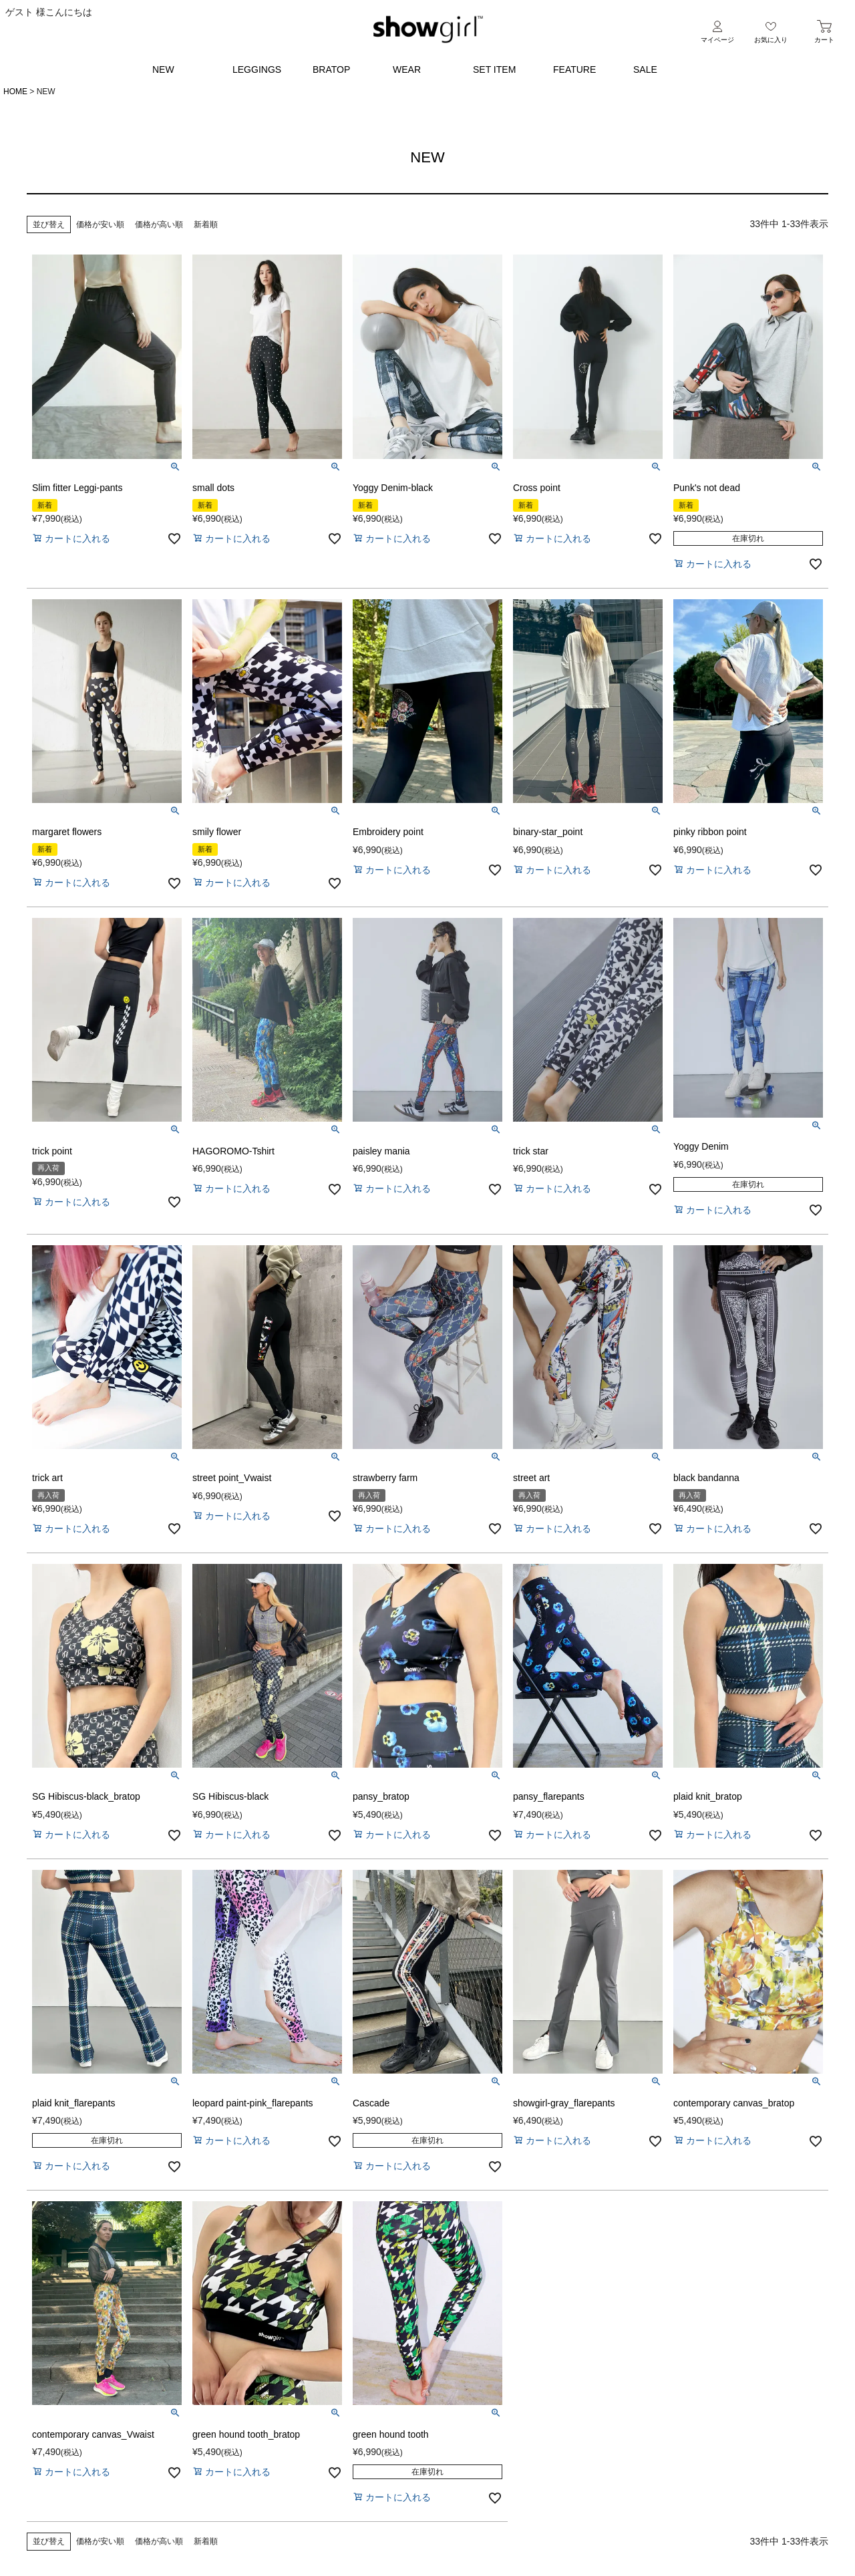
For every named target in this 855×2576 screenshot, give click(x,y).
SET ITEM (494, 69)
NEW (163, 69)
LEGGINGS (256, 69)
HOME (15, 91)
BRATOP (331, 69)
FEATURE (574, 69)
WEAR (407, 69)
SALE (645, 69)
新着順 (206, 224)
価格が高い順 (159, 224)
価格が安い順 (100, 224)
